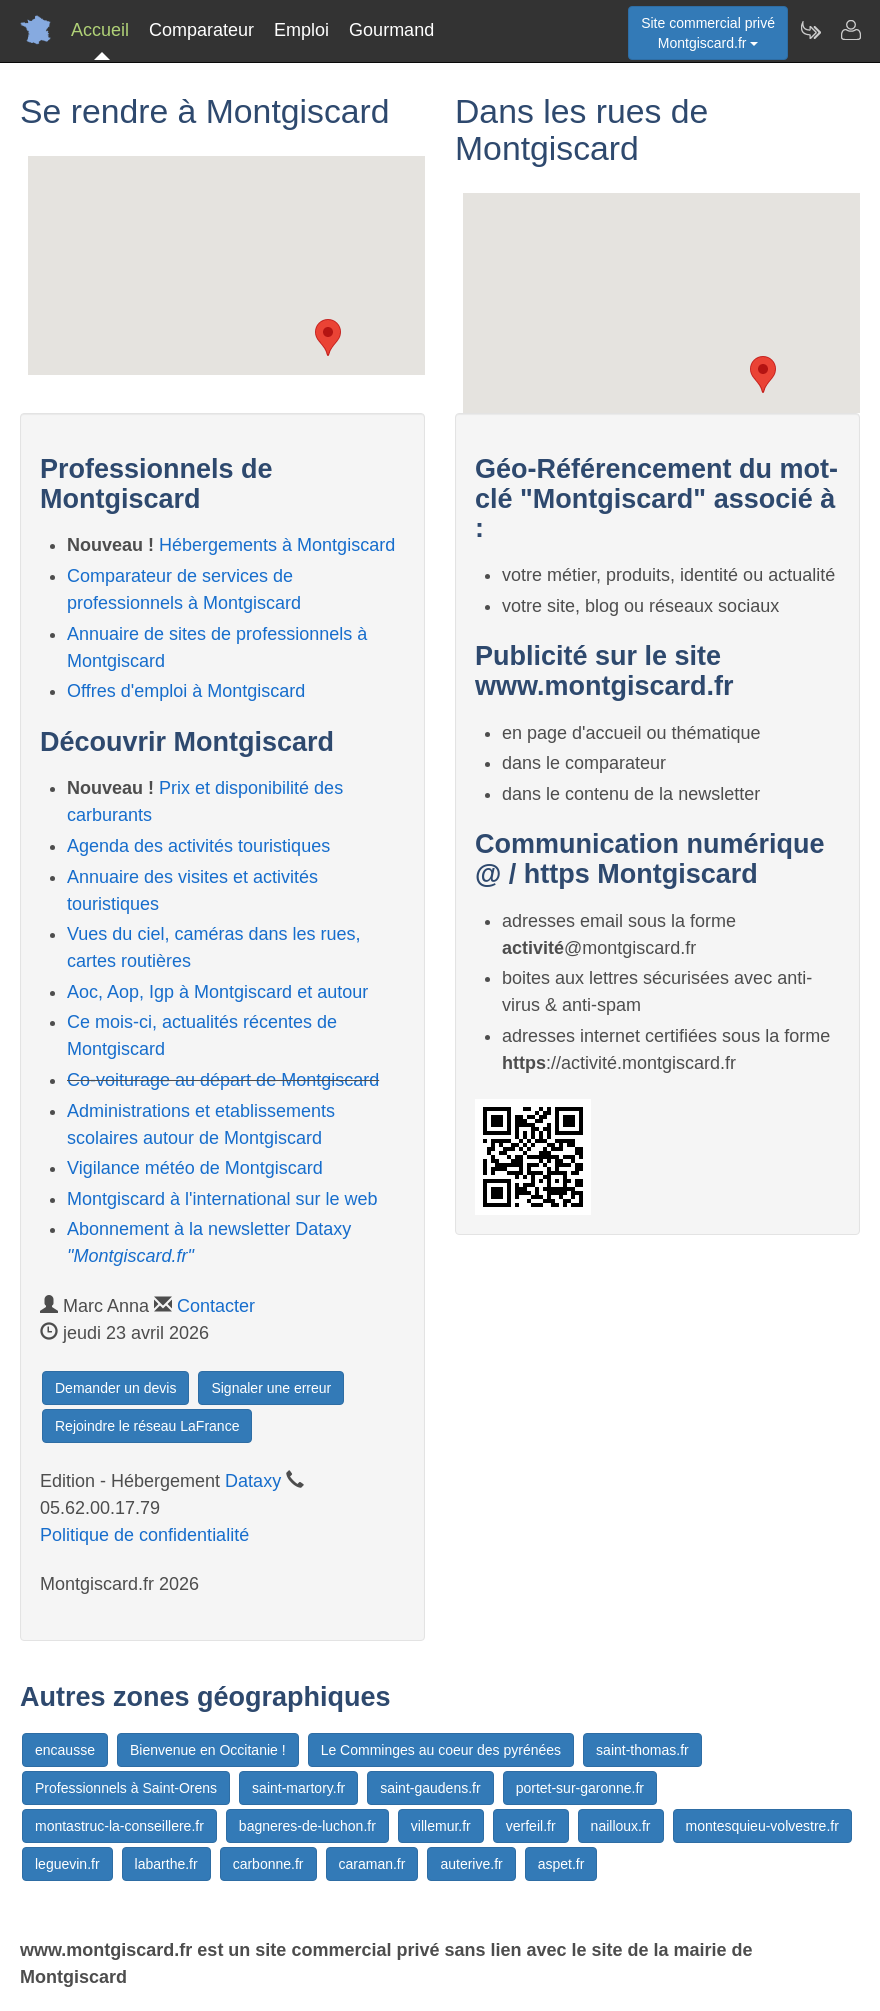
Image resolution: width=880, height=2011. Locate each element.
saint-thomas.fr (642, 1750)
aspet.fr (561, 1864)
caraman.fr (372, 1864)
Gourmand (391, 30)
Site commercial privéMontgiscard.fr (708, 33)
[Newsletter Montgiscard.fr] (810, 30)
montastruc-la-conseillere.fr (119, 1826)
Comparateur (201, 30)
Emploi (301, 30)
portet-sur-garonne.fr (580, 1788)
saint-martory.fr (298, 1788)
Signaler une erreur (271, 1388)
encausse (65, 1750)
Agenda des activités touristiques (198, 846)
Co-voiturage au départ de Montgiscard (223, 1080)
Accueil (100, 30)
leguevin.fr (67, 1864)
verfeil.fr (531, 1826)
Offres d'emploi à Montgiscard (186, 691)
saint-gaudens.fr (430, 1788)
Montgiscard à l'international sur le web (222, 1199)
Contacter (216, 1306)
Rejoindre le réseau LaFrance (147, 1426)
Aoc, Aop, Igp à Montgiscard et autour (217, 992)
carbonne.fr (268, 1864)
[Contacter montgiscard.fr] (850, 30)
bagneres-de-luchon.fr (307, 1826)
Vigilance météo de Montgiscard (195, 1168)
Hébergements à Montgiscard (277, 545)
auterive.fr (471, 1864)
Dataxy (253, 1481)
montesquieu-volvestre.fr (762, 1826)
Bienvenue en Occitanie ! (208, 1750)
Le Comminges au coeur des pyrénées (441, 1750)
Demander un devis (115, 1388)
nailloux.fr (621, 1826)
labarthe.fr (166, 1864)
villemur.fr (441, 1826)
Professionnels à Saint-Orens (126, 1788)
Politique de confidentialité (144, 1535)
